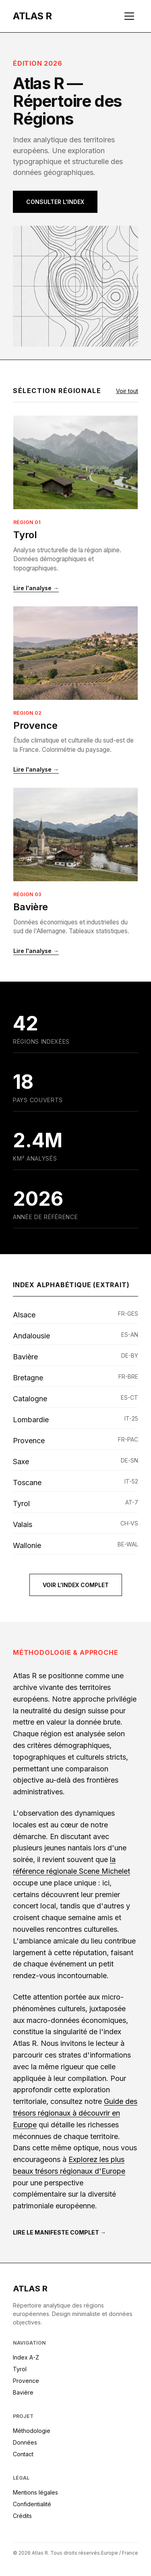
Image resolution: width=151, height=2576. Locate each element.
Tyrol (25, 535)
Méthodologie (31, 2430)
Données (25, 2442)
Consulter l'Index (55, 201)
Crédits (22, 2515)
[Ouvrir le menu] (129, 16)
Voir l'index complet (76, 1584)
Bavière (30, 907)
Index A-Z (26, 2357)
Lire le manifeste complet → (59, 2232)
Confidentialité (32, 2504)
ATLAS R (30, 2288)
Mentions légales (35, 2492)
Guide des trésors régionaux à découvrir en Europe (75, 2113)
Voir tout (127, 390)
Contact (23, 2454)
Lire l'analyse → (36, 588)
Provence (35, 725)
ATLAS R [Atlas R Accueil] (32, 16)
